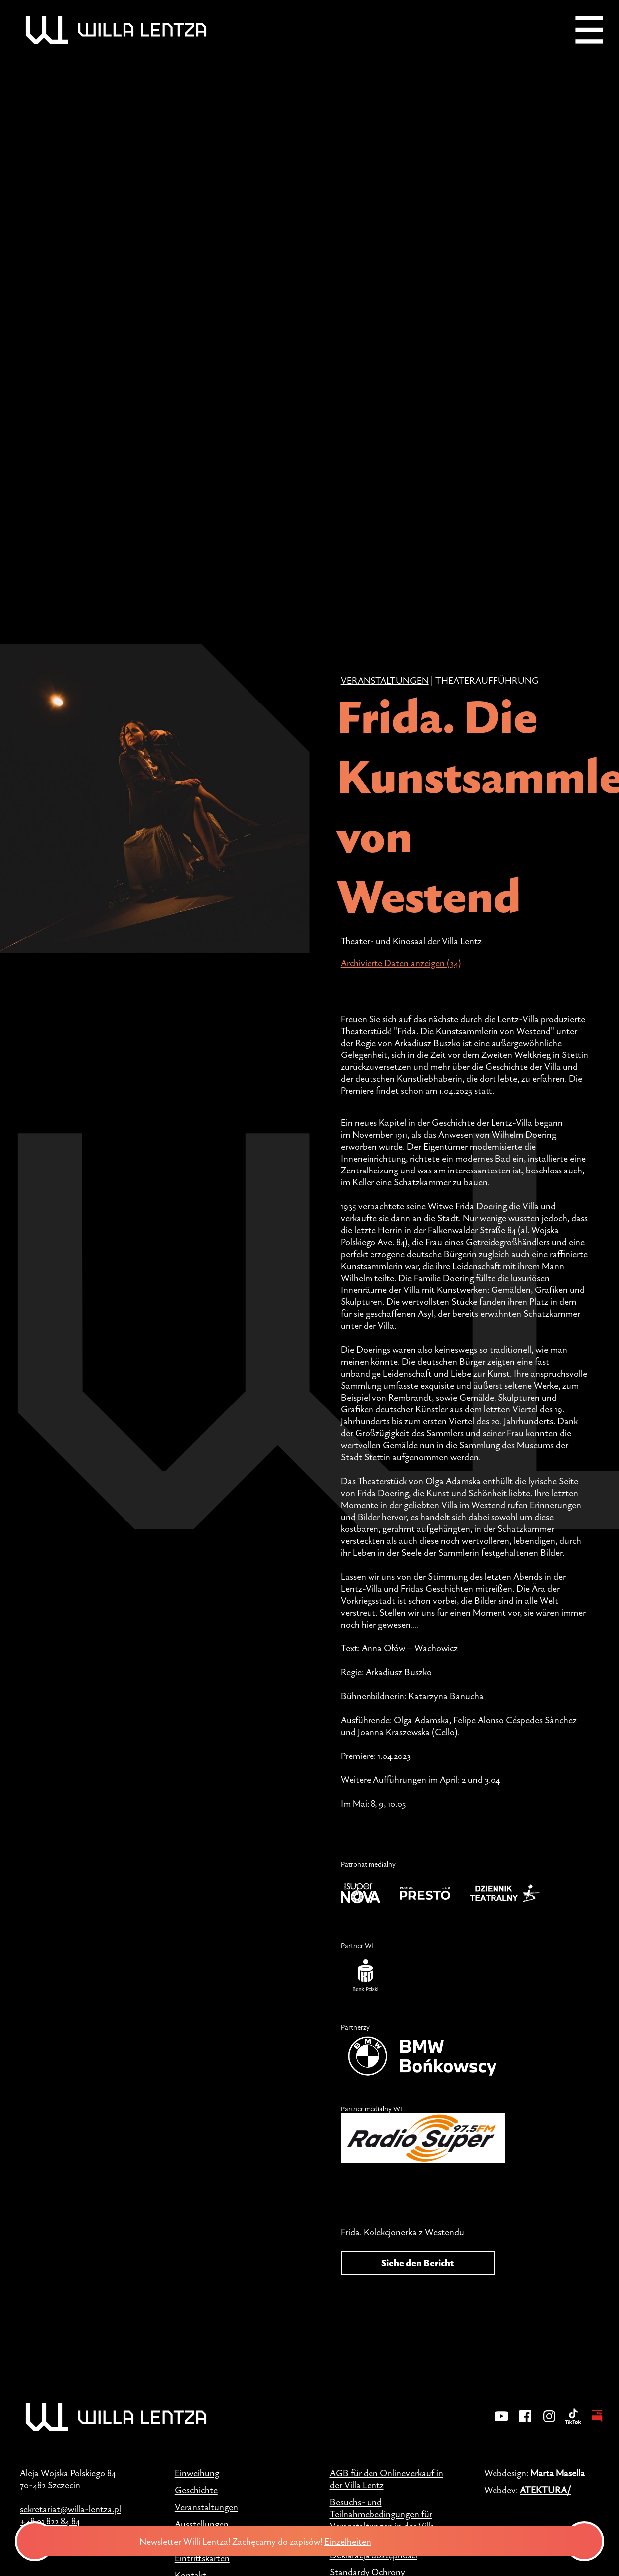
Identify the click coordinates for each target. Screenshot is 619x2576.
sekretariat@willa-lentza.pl (70, 2509)
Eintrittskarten (202, 2558)
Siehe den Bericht (417, 2263)
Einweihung (197, 2473)
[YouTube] (501, 2423)
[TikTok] (573, 2423)
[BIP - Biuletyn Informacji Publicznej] (597, 2423)
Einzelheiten (373, 2541)
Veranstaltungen (385, 680)
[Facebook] (525, 2423)
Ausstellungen (202, 2524)
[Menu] (589, 30)
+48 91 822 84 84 (50, 2521)
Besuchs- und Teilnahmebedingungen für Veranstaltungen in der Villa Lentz (382, 2520)
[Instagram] (549, 2423)
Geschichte (196, 2490)
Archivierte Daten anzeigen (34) (401, 963)
